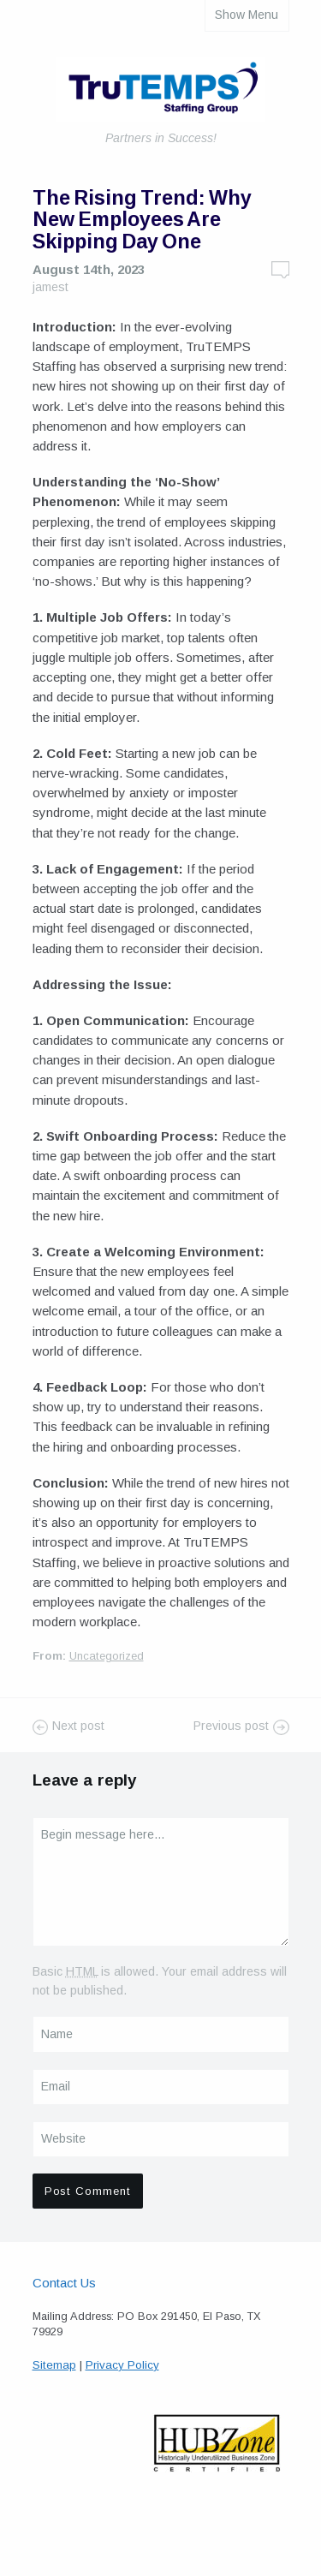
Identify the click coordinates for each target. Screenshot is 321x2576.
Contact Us (64, 2282)
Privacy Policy (122, 2364)
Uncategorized (106, 1655)
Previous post (231, 1725)
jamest (50, 287)
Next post (78, 1725)
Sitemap (54, 2364)
